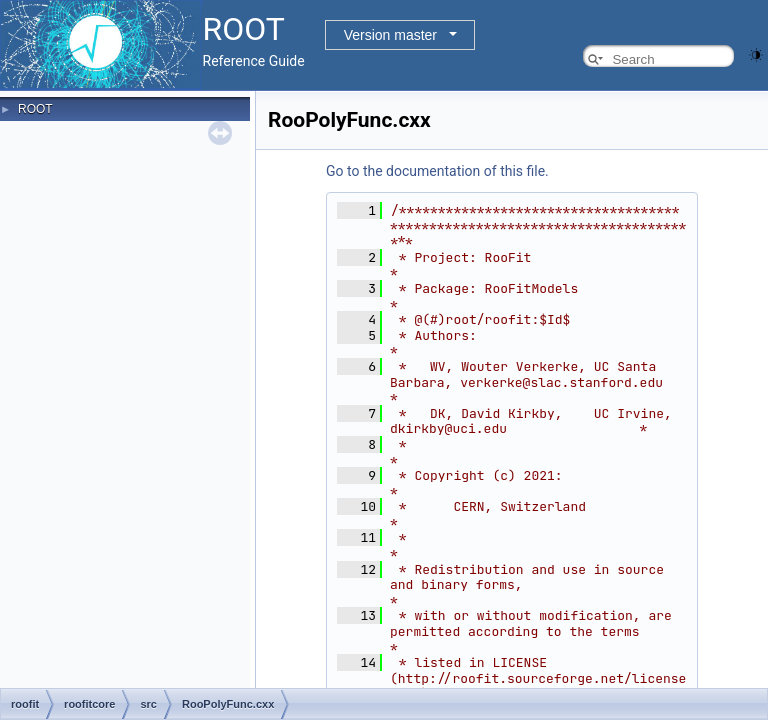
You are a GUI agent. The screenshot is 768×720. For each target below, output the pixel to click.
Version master (390, 35)
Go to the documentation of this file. (437, 171)
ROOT (35, 109)
